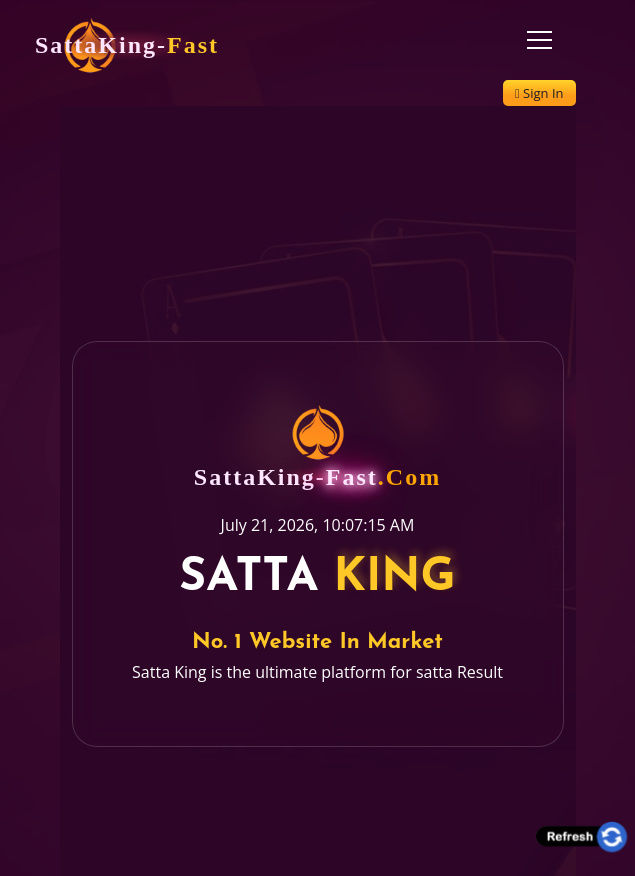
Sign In (539, 93)
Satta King (169, 658)
